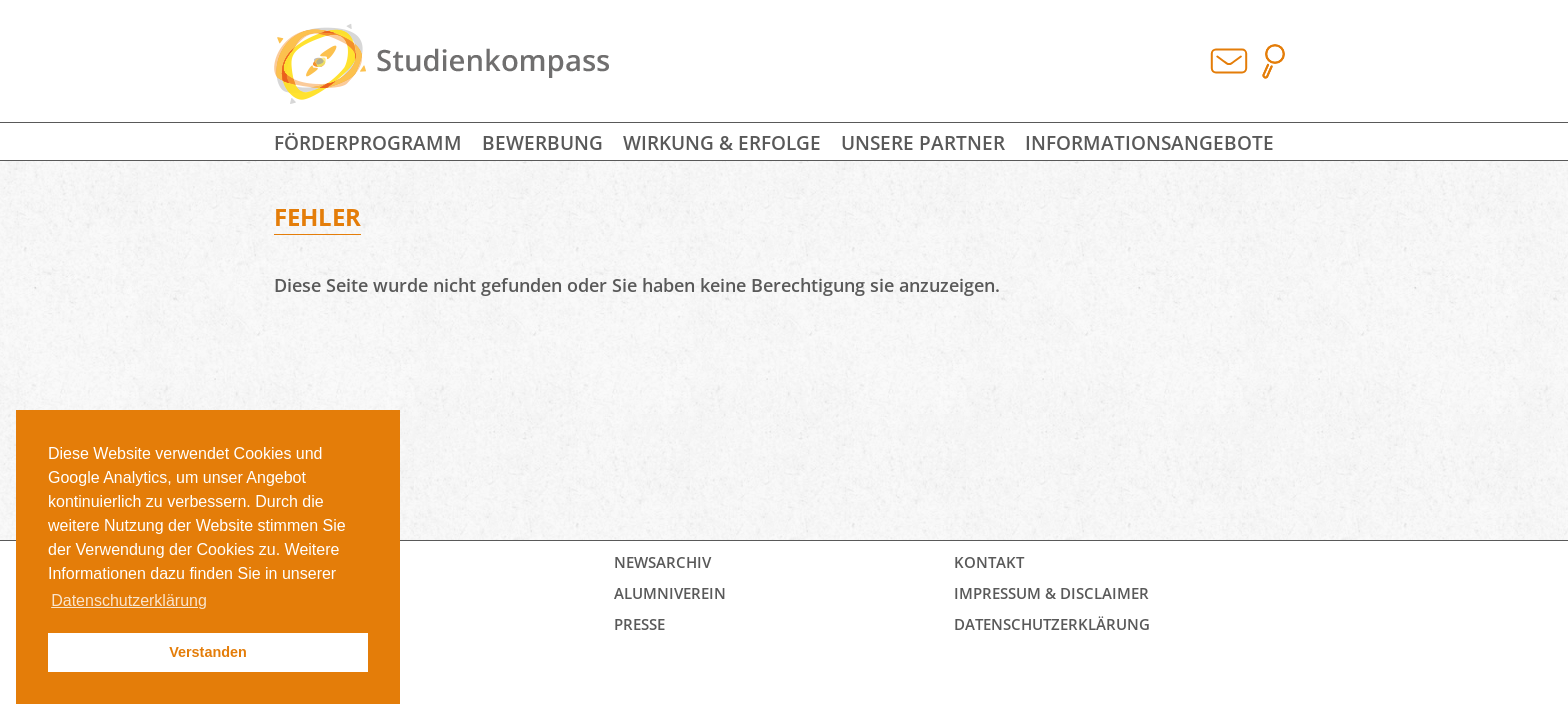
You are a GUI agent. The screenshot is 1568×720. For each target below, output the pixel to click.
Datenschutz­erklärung (1052, 624)
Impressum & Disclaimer (1051, 593)
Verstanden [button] (208, 652)
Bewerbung (542, 142)
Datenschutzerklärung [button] (129, 600)
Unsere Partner (923, 142)
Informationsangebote (1149, 142)
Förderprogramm (368, 142)
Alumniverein (670, 593)
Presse (639, 624)
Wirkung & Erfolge (722, 142)
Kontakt (989, 562)
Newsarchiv (662, 562)
